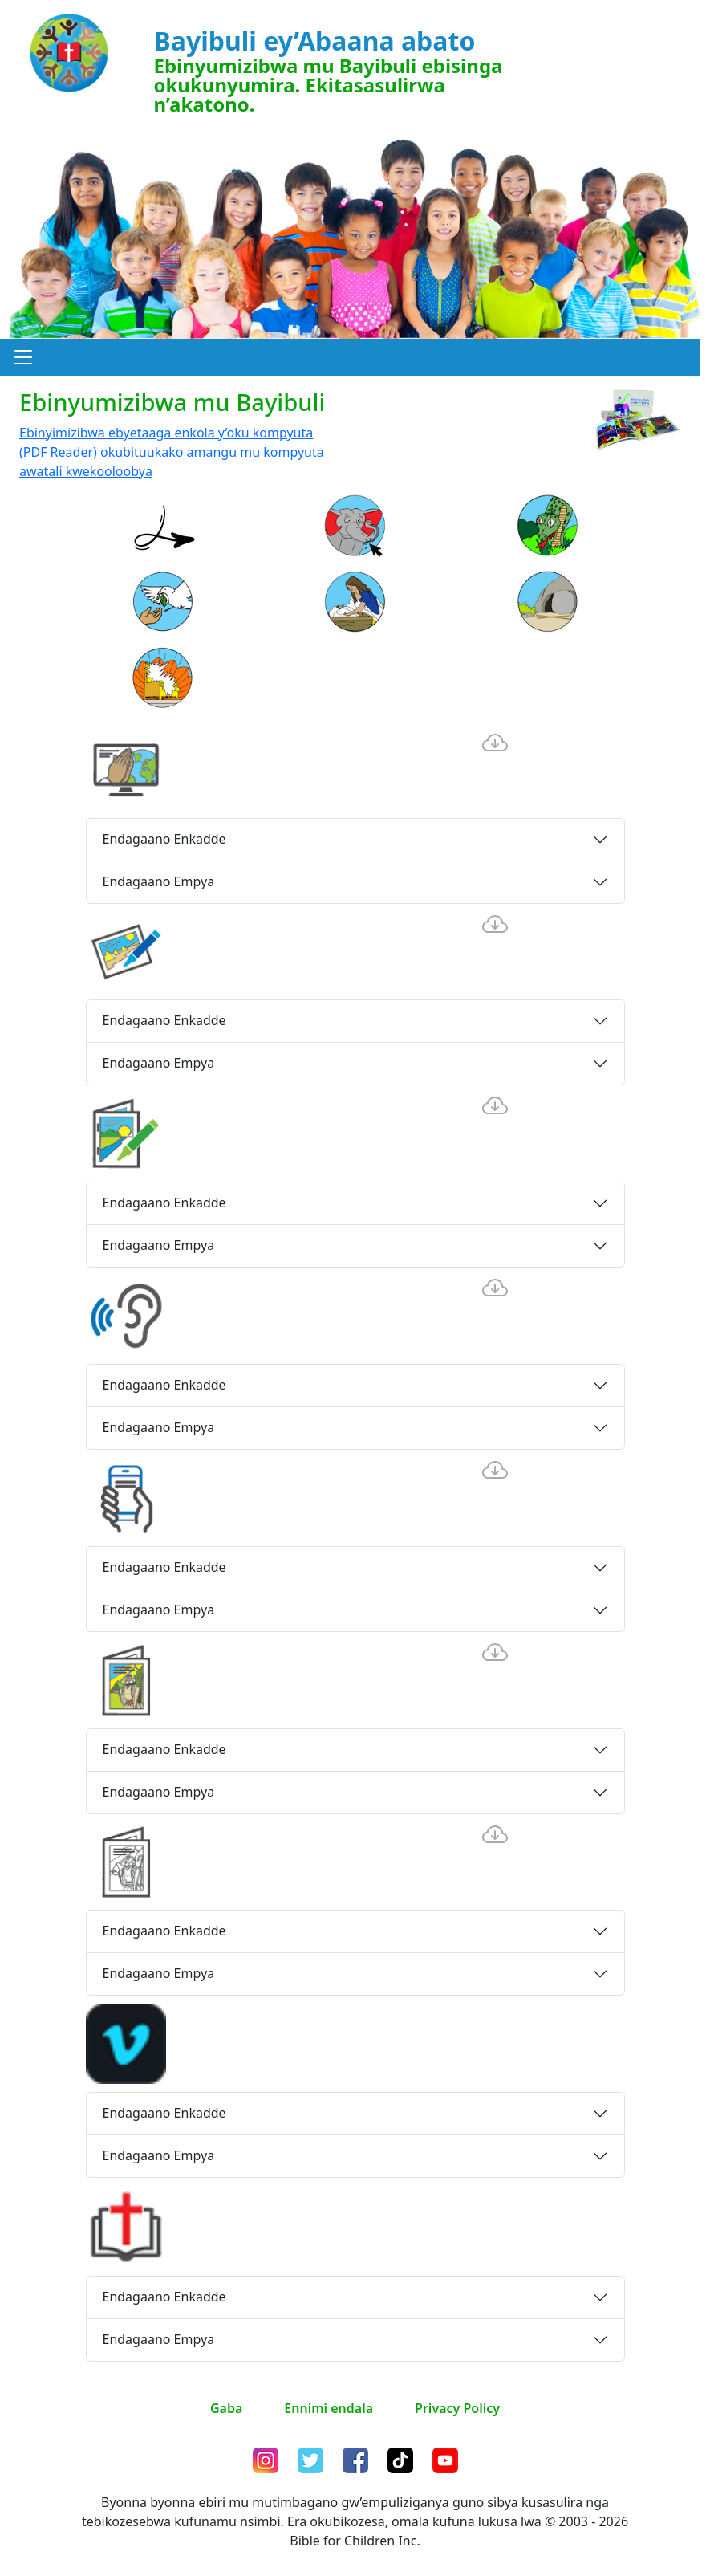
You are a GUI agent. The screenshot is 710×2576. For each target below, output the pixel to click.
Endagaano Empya (159, 881)
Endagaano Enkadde (164, 839)
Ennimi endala (328, 2408)
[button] (23, 357)
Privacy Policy (457, 2408)
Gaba (226, 2408)
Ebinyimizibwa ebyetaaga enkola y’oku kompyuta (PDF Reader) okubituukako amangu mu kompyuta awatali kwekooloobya (171, 452)
